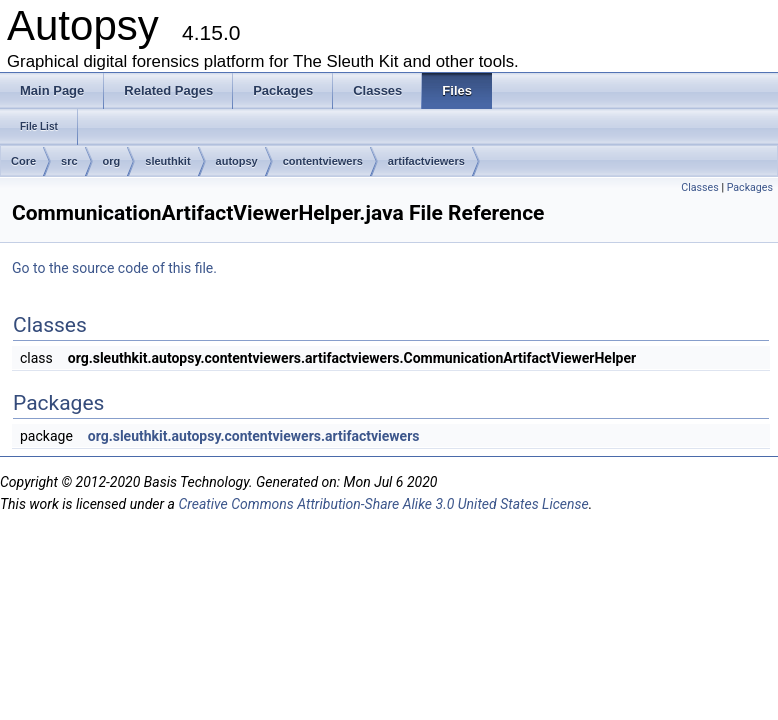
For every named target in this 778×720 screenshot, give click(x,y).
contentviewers (323, 161)
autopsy (237, 161)
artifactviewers (426, 161)
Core (23, 161)
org (112, 161)
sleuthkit (167, 161)
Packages (750, 187)
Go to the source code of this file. (114, 268)
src (69, 161)
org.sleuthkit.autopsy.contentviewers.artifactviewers (254, 436)
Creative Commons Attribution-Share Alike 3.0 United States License (383, 504)
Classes (699, 187)
